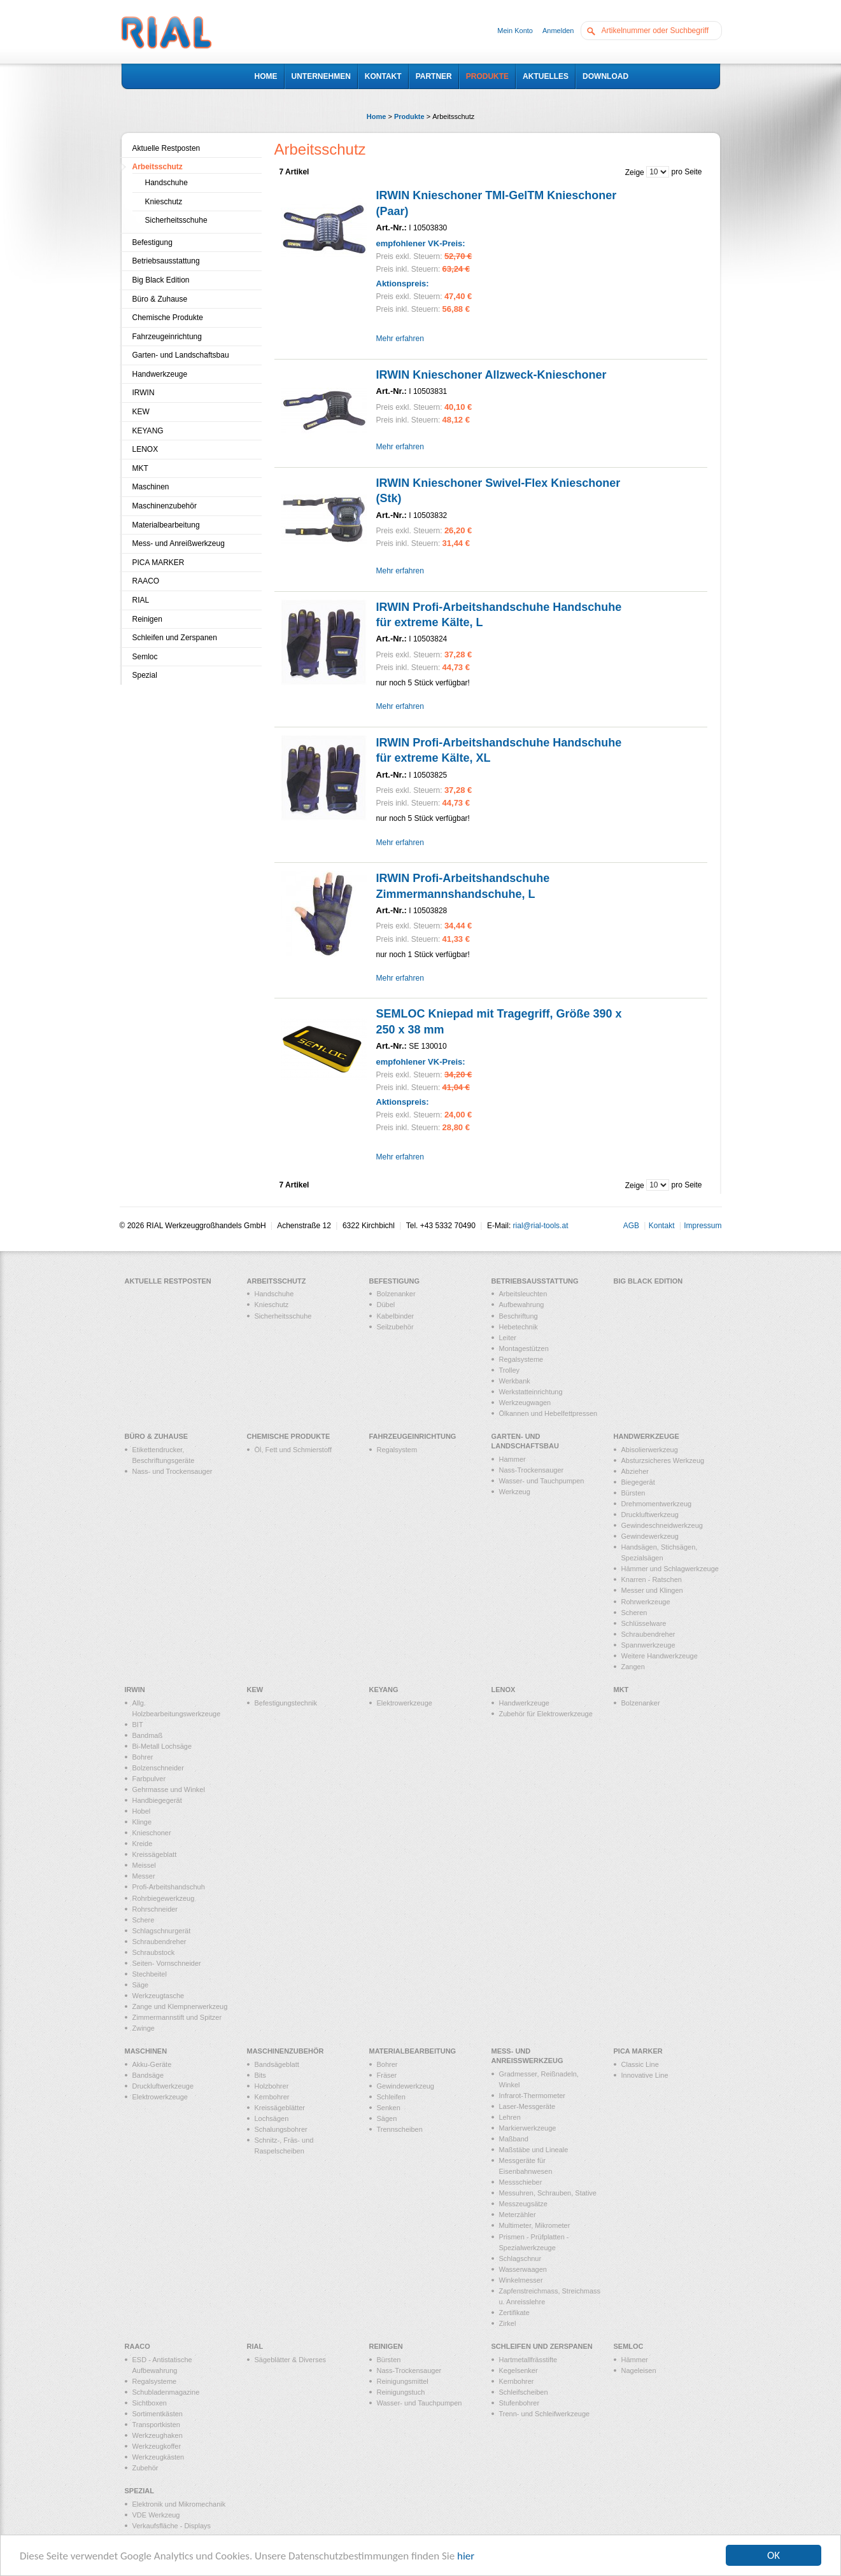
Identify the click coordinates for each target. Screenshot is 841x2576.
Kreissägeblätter (280, 2107)
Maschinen (150, 486)
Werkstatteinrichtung (531, 1392)
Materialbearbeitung (166, 525)
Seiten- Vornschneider (166, 1963)
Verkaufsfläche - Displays (171, 2526)
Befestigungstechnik (286, 1703)
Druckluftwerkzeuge (163, 2086)
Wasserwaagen (523, 2269)
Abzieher (635, 1471)
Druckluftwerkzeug (650, 1514)
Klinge (142, 1822)
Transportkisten (156, 2424)
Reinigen (147, 619)
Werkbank (514, 1381)
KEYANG (148, 430)
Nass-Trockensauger (531, 1470)
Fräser (387, 2075)
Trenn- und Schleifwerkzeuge (544, 2414)
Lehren (510, 2117)
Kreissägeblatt (154, 1854)
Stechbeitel (149, 1974)
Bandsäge (148, 2075)
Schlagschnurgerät (161, 1931)
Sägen (387, 2118)
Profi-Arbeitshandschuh (168, 1887)
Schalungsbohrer (281, 2129)
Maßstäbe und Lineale (534, 2149)
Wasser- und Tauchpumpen (541, 1481)
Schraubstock (153, 1952)
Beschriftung (518, 1316)
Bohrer (142, 1757)
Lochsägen (272, 2118)
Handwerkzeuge (160, 374)
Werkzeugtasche (158, 1995)
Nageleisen (638, 2370)
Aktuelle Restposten (166, 148)
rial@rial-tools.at (541, 1225)
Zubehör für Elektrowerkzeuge (546, 1714)
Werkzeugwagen (525, 1402)
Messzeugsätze (523, 2204)
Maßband (513, 2139)
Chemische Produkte (167, 317)
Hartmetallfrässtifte (528, 2359)
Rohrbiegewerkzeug (163, 1898)
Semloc (145, 656)
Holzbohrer (272, 2086)
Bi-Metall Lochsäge (162, 1746)
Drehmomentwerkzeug (656, 1504)
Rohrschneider (155, 1909)
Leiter (508, 1337)
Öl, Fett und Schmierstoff (293, 1449)
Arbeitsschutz (157, 166)
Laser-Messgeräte (527, 2106)
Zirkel (507, 2323)
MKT (140, 468)
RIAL (141, 600)
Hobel (141, 1811)
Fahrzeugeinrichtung (167, 336)
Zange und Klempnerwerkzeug (180, 2006)
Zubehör (145, 2468)
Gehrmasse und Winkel (168, 1789)
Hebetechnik (518, 1327)
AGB (631, 1225)
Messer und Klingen (652, 1590)
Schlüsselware (644, 1623)
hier (465, 2556)
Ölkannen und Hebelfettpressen (548, 1413)
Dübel (386, 1304)
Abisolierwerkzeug (649, 1449)
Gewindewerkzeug (650, 1536)
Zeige (634, 172)
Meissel (144, 1865)
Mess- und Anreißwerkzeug (178, 543)
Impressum (702, 1225)
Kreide (142, 1843)
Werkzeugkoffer (156, 2446)
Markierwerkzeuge (527, 2128)
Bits (260, 2075)
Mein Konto (515, 30)
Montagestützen (524, 1348)
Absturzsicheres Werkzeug (663, 1460)
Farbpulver (149, 1778)
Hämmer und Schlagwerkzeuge (670, 1568)
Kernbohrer (272, 2097)
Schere (143, 1920)
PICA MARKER (158, 562)
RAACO (146, 581)
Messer (143, 1876)
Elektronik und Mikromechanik (179, 2504)
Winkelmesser (521, 2280)
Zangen (633, 1666)
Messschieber (520, 2182)
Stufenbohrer (519, 2403)
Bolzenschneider (158, 1768)
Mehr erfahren (400, 338)
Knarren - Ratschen (651, 1579)
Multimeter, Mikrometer (534, 2225)
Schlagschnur (520, 2258)
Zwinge (143, 2028)
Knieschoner (151, 1833)
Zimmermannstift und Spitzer (177, 2017)
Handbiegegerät (157, 1800)
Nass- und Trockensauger (172, 1471)
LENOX (145, 449)
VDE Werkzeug (156, 2515)
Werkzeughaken (157, 2435)
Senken (388, 2107)
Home (376, 116)
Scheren (634, 1612)
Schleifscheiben (523, 2392)
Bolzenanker (396, 1294)
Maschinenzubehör (164, 505)
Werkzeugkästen (158, 2457)
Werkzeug (514, 1491)
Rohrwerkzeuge (645, 1602)
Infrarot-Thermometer (532, 2095)
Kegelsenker (518, 2370)
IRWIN (143, 392)
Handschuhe (166, 182)
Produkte (409, 116)
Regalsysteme (521, 1359)
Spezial (144, 675)
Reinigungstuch (401, 2392)
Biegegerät (638, 1482)
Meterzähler (517, 2214)
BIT (137, 1724)
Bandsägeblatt (277, 2064)
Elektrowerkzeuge (404, 1703)
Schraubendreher (648, 1634)
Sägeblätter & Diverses (291, 2359)
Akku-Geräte (152, 2064)
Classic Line (640, 2064)
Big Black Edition (161, 280)
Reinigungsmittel (402, 2381)
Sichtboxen (149, 2403)
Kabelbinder (395, 1316)
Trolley (509, 1370)
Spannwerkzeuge (648, 1645)
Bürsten (633, 1493)
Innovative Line (644, 2075)
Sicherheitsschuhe (176, 220)
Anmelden (558, 30)
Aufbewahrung (521, 1304)
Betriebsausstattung (166, 260)
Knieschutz (164, 201)
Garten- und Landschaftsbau (180, 355)
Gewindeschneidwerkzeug (662, 1525)
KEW (141, 411)
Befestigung (152, 242)
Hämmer (634, 2359)
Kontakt (662, 1225)
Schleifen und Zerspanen (174, 637)
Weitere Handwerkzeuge (659, 1656)
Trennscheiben (400, 2129)
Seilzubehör (395, 1327)
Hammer (512, 1459)
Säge (140, 1985)
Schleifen (391, 2097)
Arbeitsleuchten (523, 1294)
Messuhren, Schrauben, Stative (548, 2193)
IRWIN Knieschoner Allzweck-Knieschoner (491, 374)
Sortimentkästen (157, 2414)
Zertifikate (514, 2312)
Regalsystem (397, 1449)
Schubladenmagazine (166, 2392)
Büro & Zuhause (160, 299)
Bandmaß (147, 1735)
